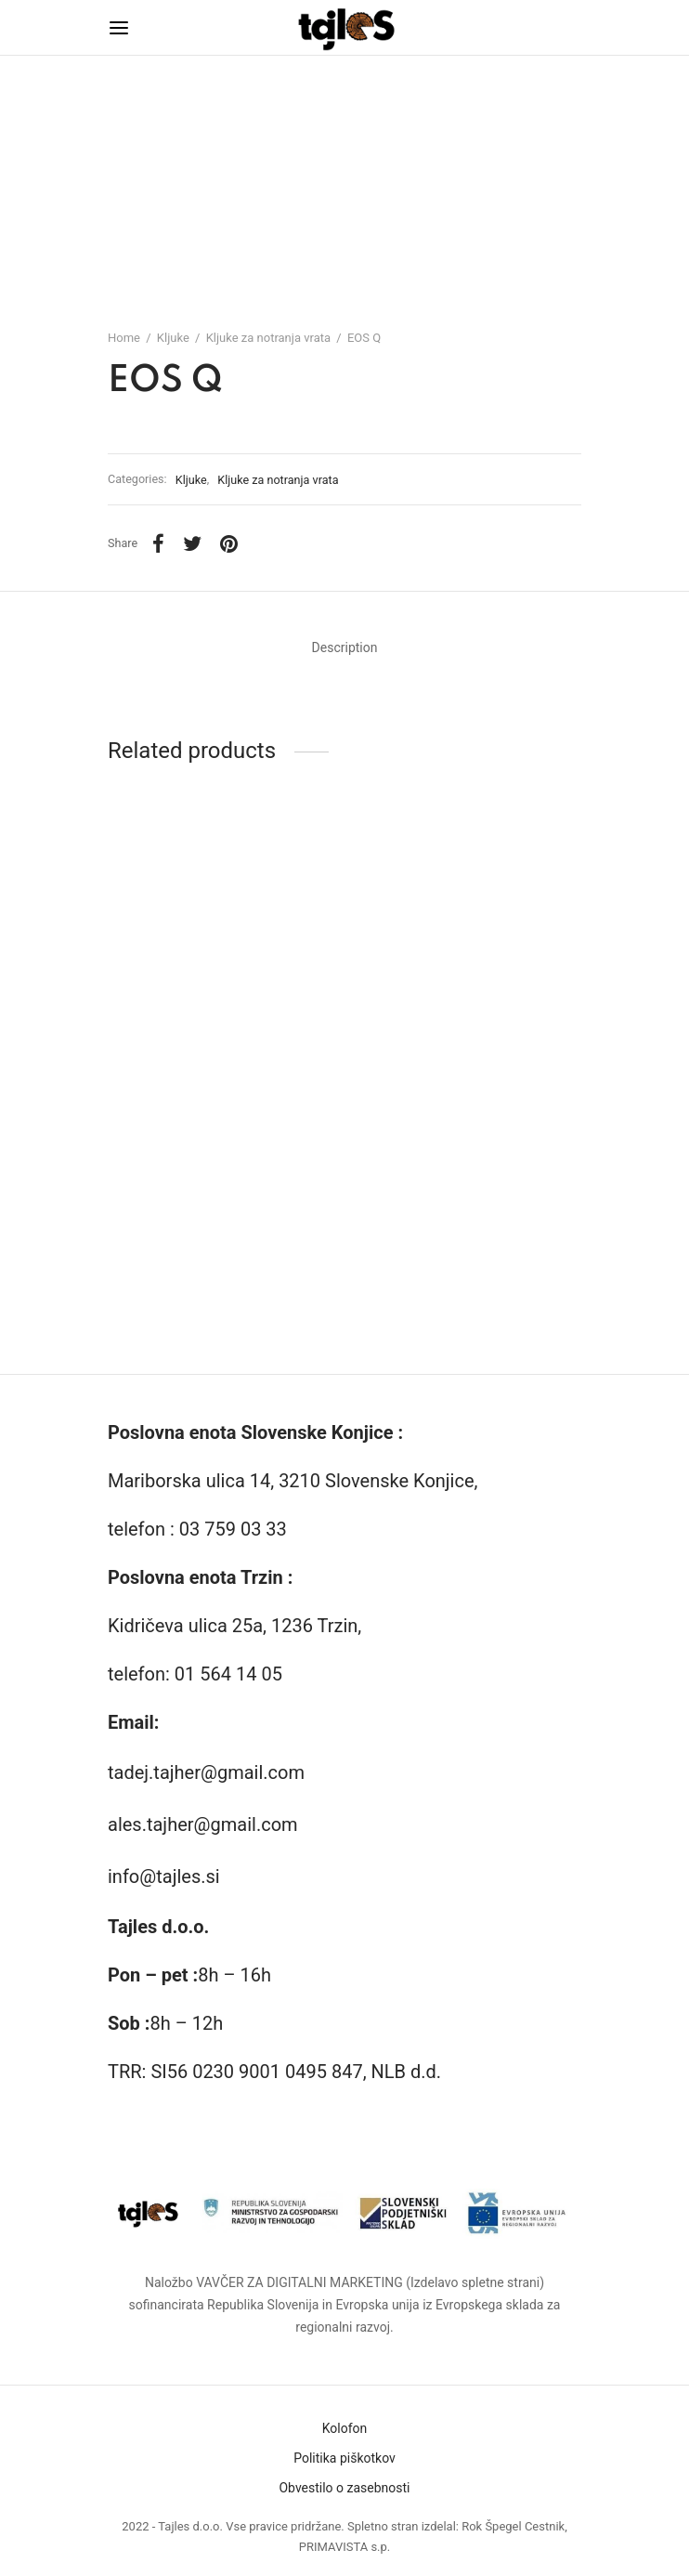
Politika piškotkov (344, 2458)
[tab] (344, 648)
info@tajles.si (164, 1876)
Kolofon (345, 2428)
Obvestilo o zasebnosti (344, 2487)
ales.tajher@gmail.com (203, 1824)
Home (124, 338)
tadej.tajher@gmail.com (206, 1772)
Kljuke (173, 338)
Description (345, 647)
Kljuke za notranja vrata (268, 338)
